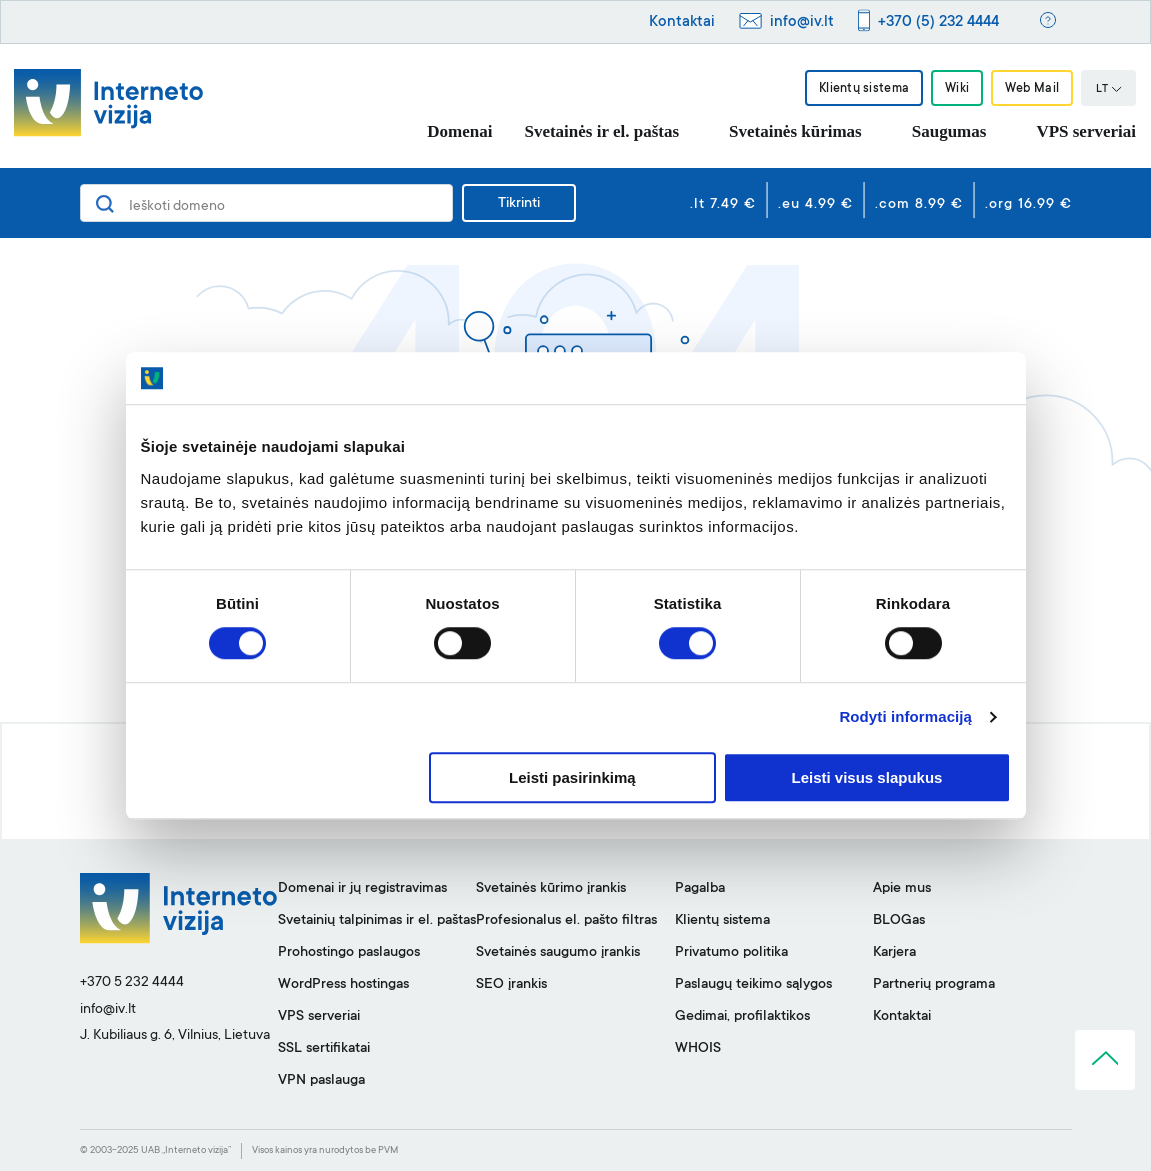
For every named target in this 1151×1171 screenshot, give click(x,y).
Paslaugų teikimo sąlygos (753, 985)
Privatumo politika (731, 953)
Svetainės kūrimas (795, 131)
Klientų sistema (863, 89)
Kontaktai (682, 22)
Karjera (894, 953)
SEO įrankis (511, 985)
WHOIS (698, 1049)
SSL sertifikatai (324, 1049)
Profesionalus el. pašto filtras (566, 921)
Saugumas (949, 131)
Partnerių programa (934, 985)
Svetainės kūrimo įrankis (551, 889)
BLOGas (899, 921)
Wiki (957, 89)
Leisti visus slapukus (867, 777)
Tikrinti (519, 204)
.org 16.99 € (1028, 205)
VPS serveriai (1086, 131)
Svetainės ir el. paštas (601, 131)
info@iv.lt (802, 22)
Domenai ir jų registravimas (362, 889)
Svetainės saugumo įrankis (558, 953)
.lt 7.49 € (723, 205)
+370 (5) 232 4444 (938, 22)
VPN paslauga (321, 1081)
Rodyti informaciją (905, 717)
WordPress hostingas (343, 985)
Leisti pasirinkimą (572, 777)
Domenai (459, 131)
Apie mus (902, 889)
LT (1109, 90)
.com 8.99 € (919, 205)
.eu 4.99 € (815, 205)
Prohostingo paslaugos (349, 953)
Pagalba (700, 889)
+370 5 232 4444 (132, 983)
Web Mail (1032, 89)
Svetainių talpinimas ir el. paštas (377, 921)
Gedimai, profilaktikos (742, 1017)
